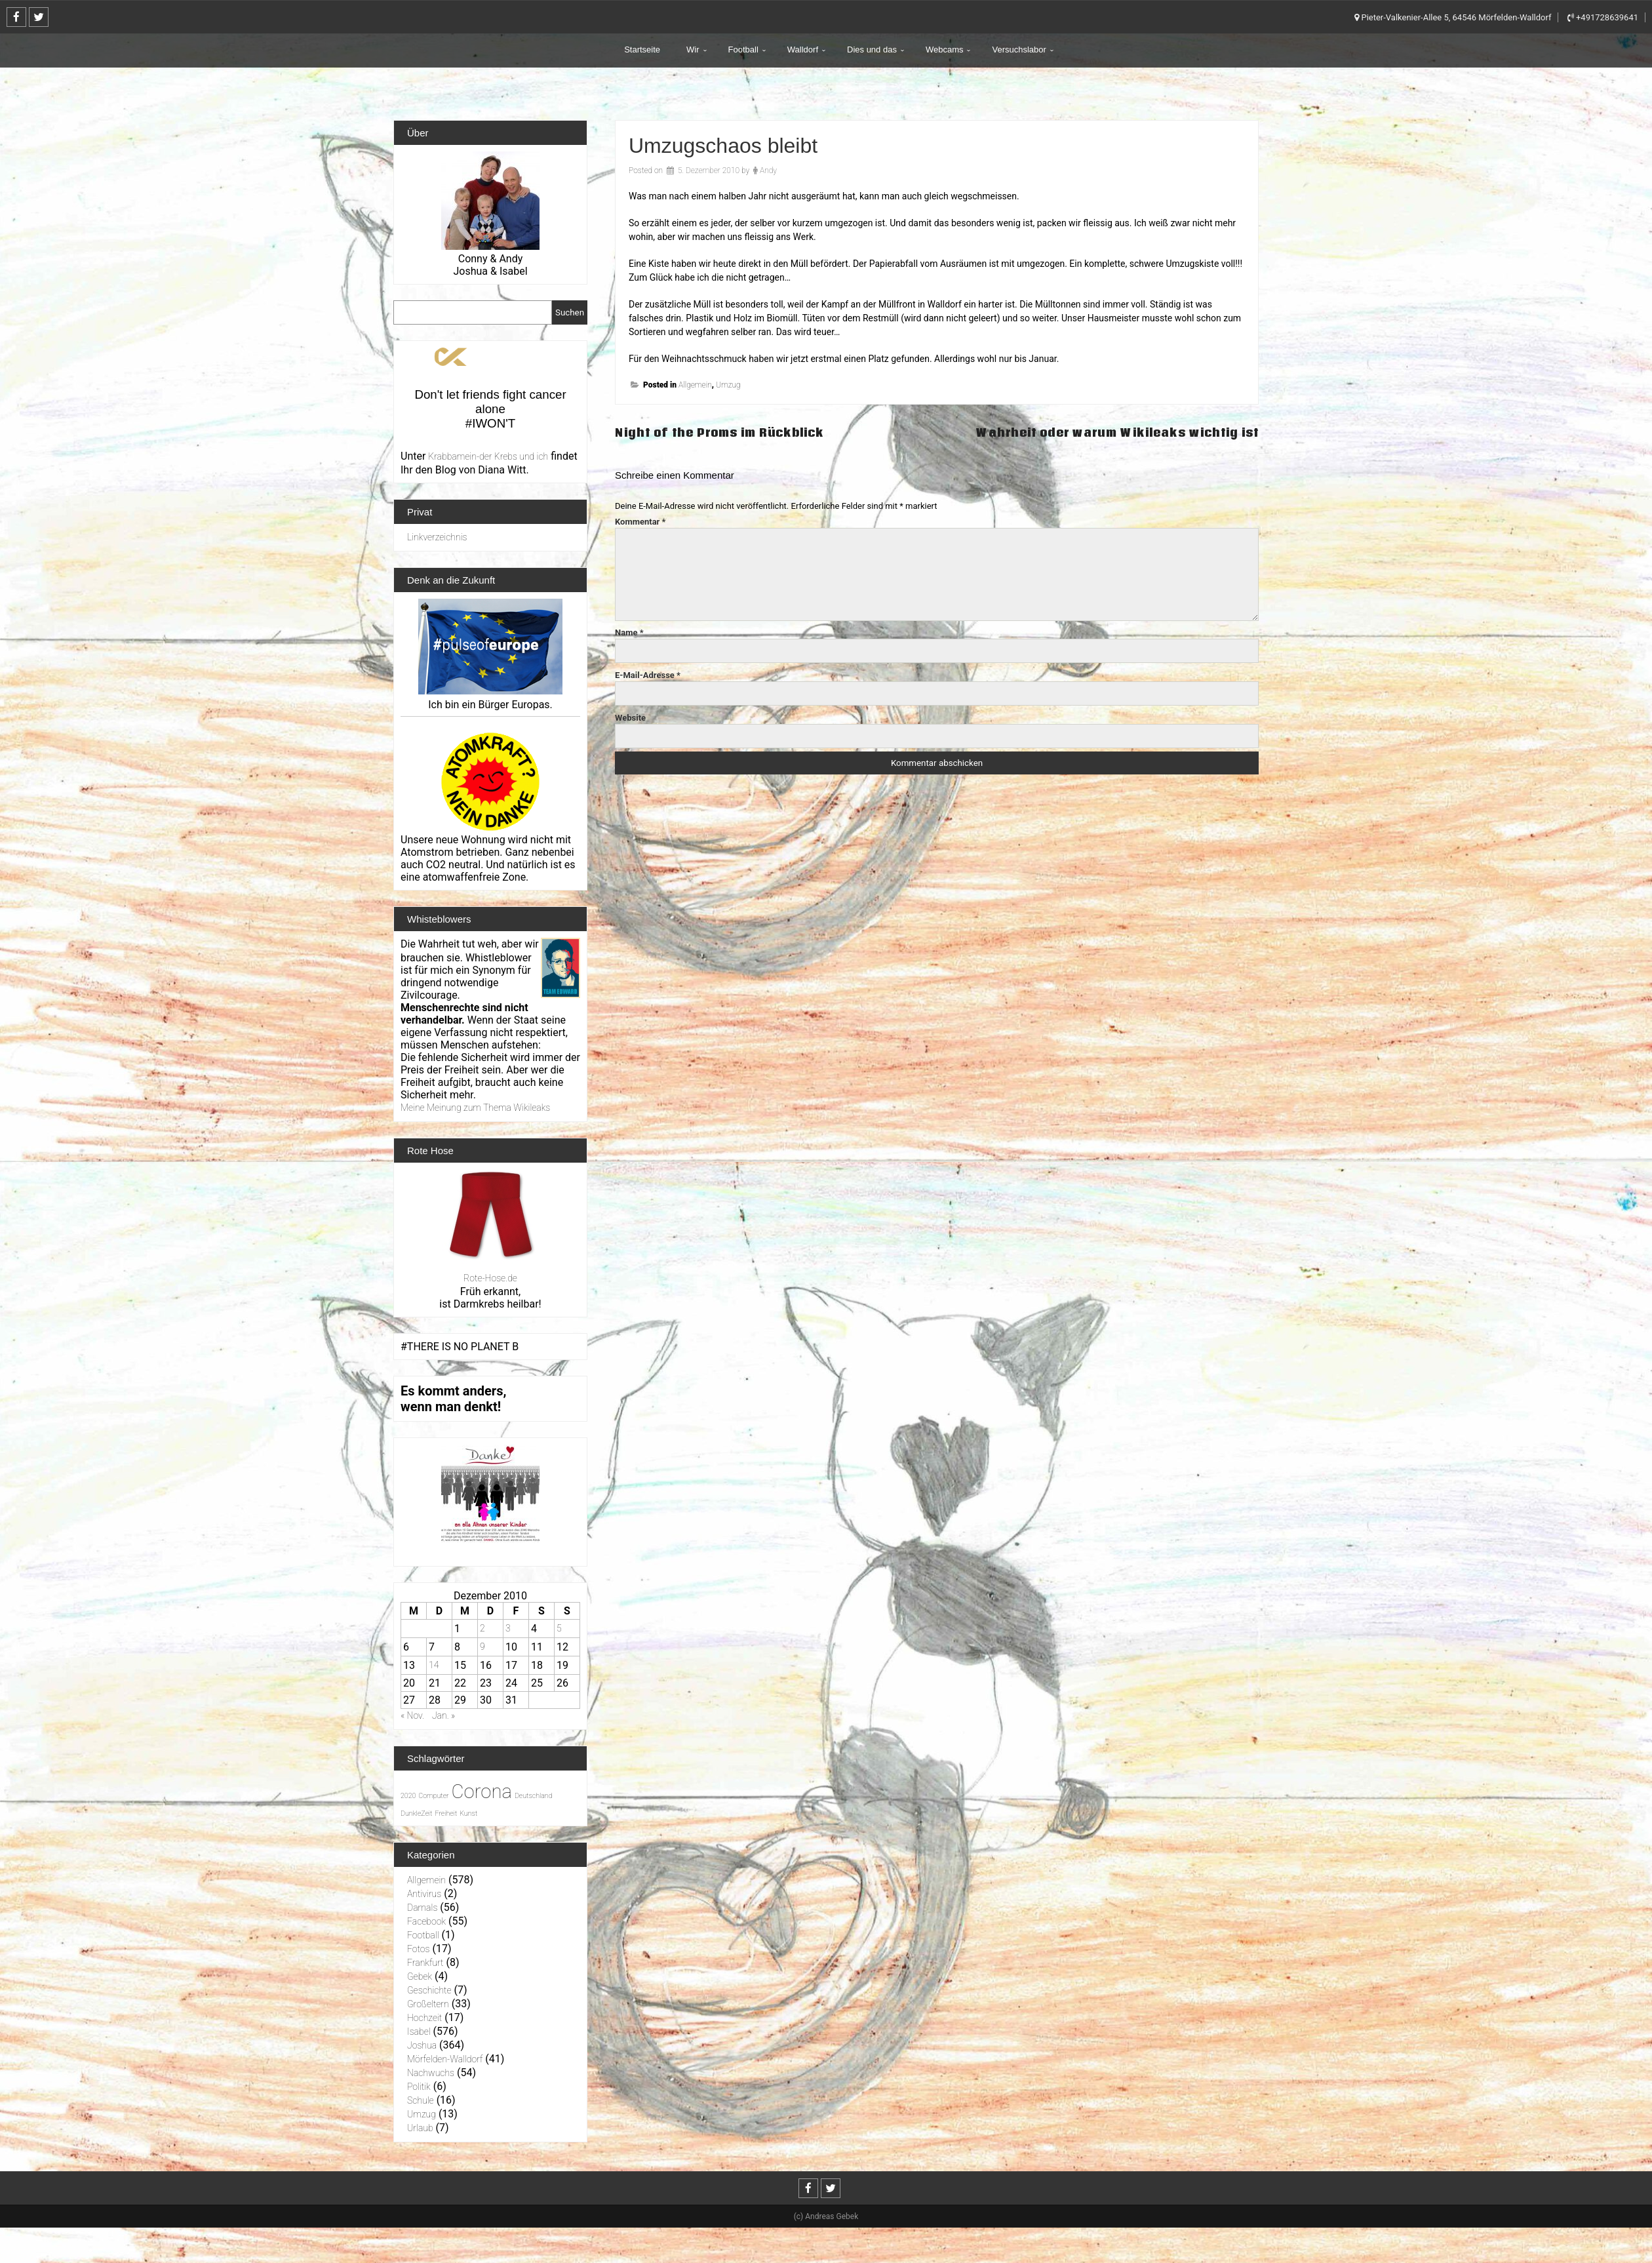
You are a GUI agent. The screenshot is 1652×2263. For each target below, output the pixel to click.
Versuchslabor (1019, 49)
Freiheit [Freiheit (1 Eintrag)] (446, 1813)
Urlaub (420, 2128)
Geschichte (429, 1990)
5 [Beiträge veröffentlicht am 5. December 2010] (559, 1628)
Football (743, 49)
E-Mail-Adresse (647, 675)
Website (630, 718)
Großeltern (428, 2004)
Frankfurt (425, 1962)
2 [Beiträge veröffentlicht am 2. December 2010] (482, 1628)
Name (629, 632)
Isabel (419, 2031)
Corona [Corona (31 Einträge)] (482, 1791)
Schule (420, 2100)
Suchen (569, 312)
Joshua (422, 2045)
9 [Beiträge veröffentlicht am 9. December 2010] (482, 1646)
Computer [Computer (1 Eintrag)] (433, 1796)
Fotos (418, 1949)
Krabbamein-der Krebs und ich (488, 456)
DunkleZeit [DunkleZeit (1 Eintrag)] (416, 1813)
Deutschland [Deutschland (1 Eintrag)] (534, 1796)
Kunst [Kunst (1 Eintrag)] (468, 1813)
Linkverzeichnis (437, 537)
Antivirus (424, 1894)
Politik (419, 2086)
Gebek (419, 1976)
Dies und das (872, 49)
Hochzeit (424, 2018)
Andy (768, 170)
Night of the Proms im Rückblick (719, 432)
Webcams (945, 49)
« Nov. (412, 1715)
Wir (692, 49)
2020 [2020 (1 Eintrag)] (408, 1796)
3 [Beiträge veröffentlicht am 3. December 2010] (508, 1628)
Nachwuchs (430, 2073)
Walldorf (802, 49)
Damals (422, 1907)
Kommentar (640, 522)
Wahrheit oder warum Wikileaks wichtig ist (1117, 432)
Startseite (642, 49)
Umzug (728, 385)
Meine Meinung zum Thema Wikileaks (475, 1107)
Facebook (426, 1921)
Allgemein (695, 385)
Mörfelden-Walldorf (444, 2059)
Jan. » (443, 1715)
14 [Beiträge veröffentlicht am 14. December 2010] (434, 1665)
